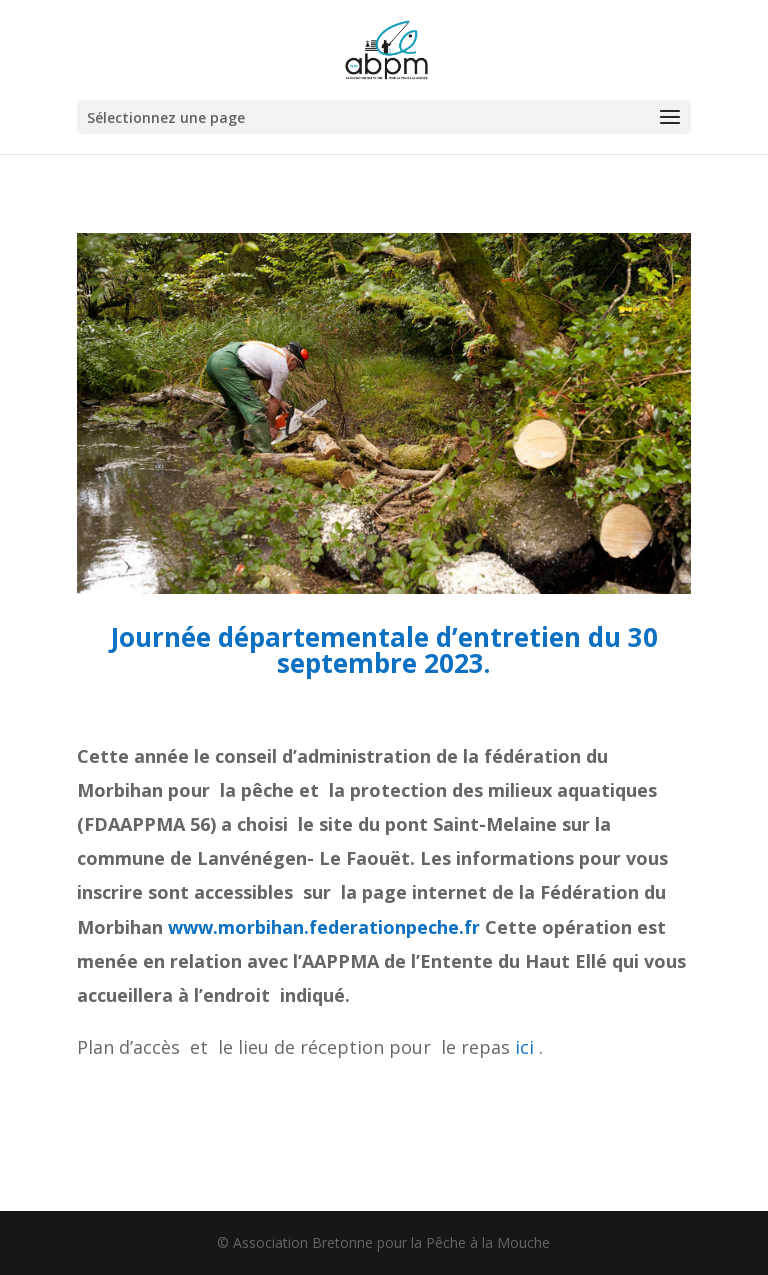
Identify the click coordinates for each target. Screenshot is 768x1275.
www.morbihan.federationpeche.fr (324, 927)
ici (524, 1047)
